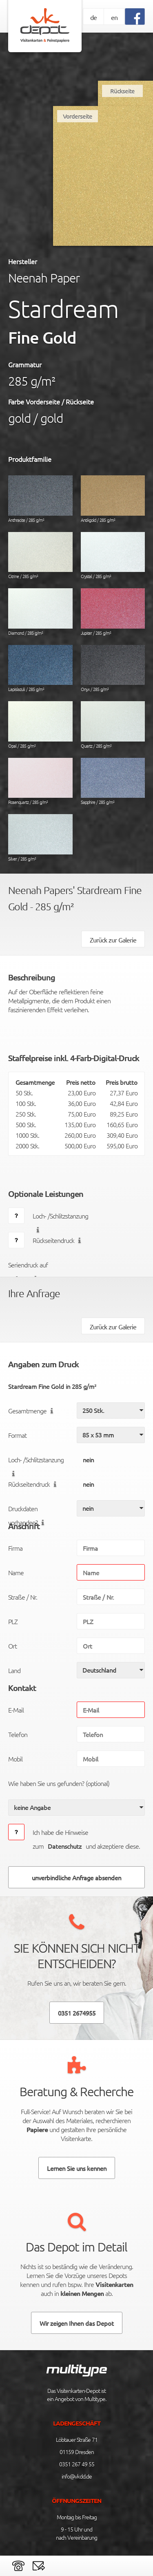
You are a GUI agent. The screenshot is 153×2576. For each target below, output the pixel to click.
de (93, 17)
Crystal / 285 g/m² (113, 556)
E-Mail (16, 1709)
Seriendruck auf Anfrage (28, 1266)
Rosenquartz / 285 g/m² (40, 782)
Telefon (17, 1734)
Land (14, 1670)
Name (16, 1572)
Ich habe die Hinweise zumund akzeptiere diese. (86, 1839)
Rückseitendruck (58, 1240)
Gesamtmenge (32, 1410)
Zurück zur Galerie (113, 940)
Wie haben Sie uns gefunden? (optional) (58, 1783)
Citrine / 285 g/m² (40, 556)
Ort (12, 1645)
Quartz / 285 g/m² (113, 725)
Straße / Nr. (22, 1596)
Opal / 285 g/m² (40, 725)
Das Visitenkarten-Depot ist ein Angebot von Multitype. (76, 2394)
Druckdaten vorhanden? (28, 1510)
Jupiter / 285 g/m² (113, 612)
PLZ (13, 1621)
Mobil (15, 1758)
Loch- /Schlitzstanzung (60, 1217)
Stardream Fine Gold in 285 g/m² (52, 1386)
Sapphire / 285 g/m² (113, 782)
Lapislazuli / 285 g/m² (40, 669)
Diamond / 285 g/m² (40, 612)
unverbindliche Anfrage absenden (76, 1877)
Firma (15, 1547)
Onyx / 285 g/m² (113, 669)
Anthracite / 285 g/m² (40, 499)
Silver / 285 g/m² (40, 838)
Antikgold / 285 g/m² (113, 499)
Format (17, 1434)
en (114, 17)
